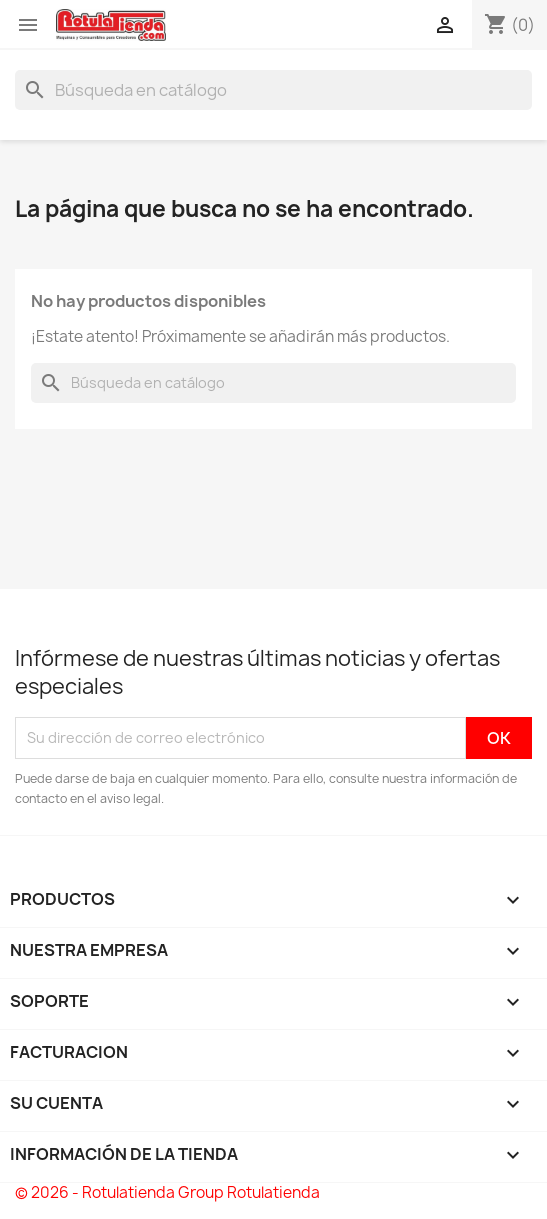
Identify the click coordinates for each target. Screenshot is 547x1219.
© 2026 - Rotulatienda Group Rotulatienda (167, 1192)
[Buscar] (273, 90)
